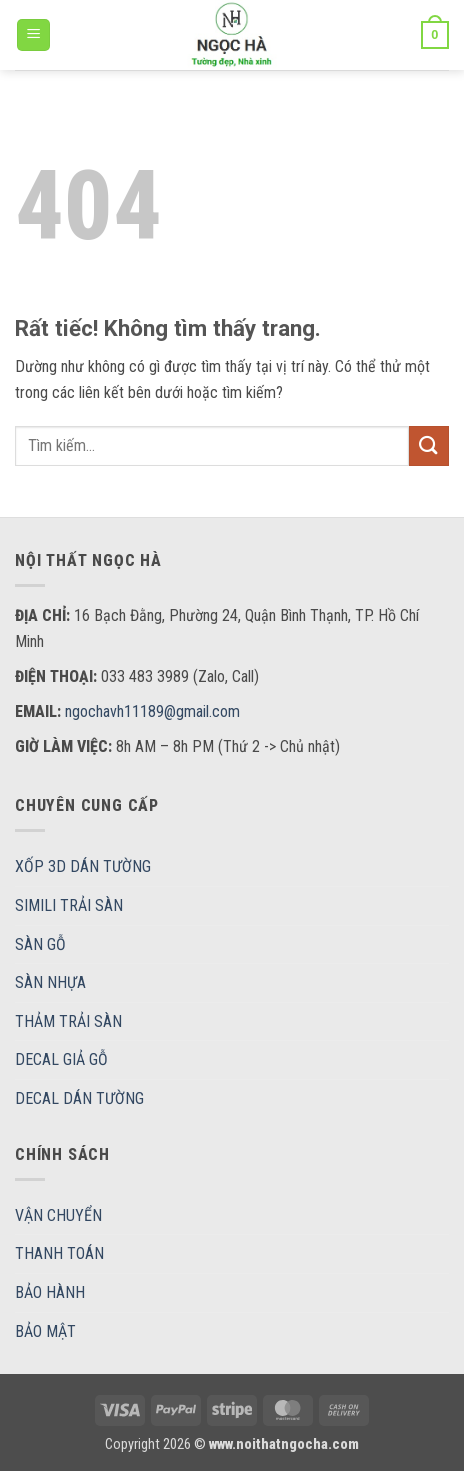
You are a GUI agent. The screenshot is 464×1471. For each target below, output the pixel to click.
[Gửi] (429, 445)
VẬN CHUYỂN (58, 1215)
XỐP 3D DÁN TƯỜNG (83, 866)
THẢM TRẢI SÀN (68, 1021)
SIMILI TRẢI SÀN (69, 905)
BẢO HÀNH (50, 1292)
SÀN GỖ (40, 944)
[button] (33, 35)
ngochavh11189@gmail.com (152, 711)
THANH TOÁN (59, 1253)
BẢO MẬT (45, 1331)
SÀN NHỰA (50, 982)
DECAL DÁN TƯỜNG (79, 1098)
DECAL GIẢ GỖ (61, 1059)
